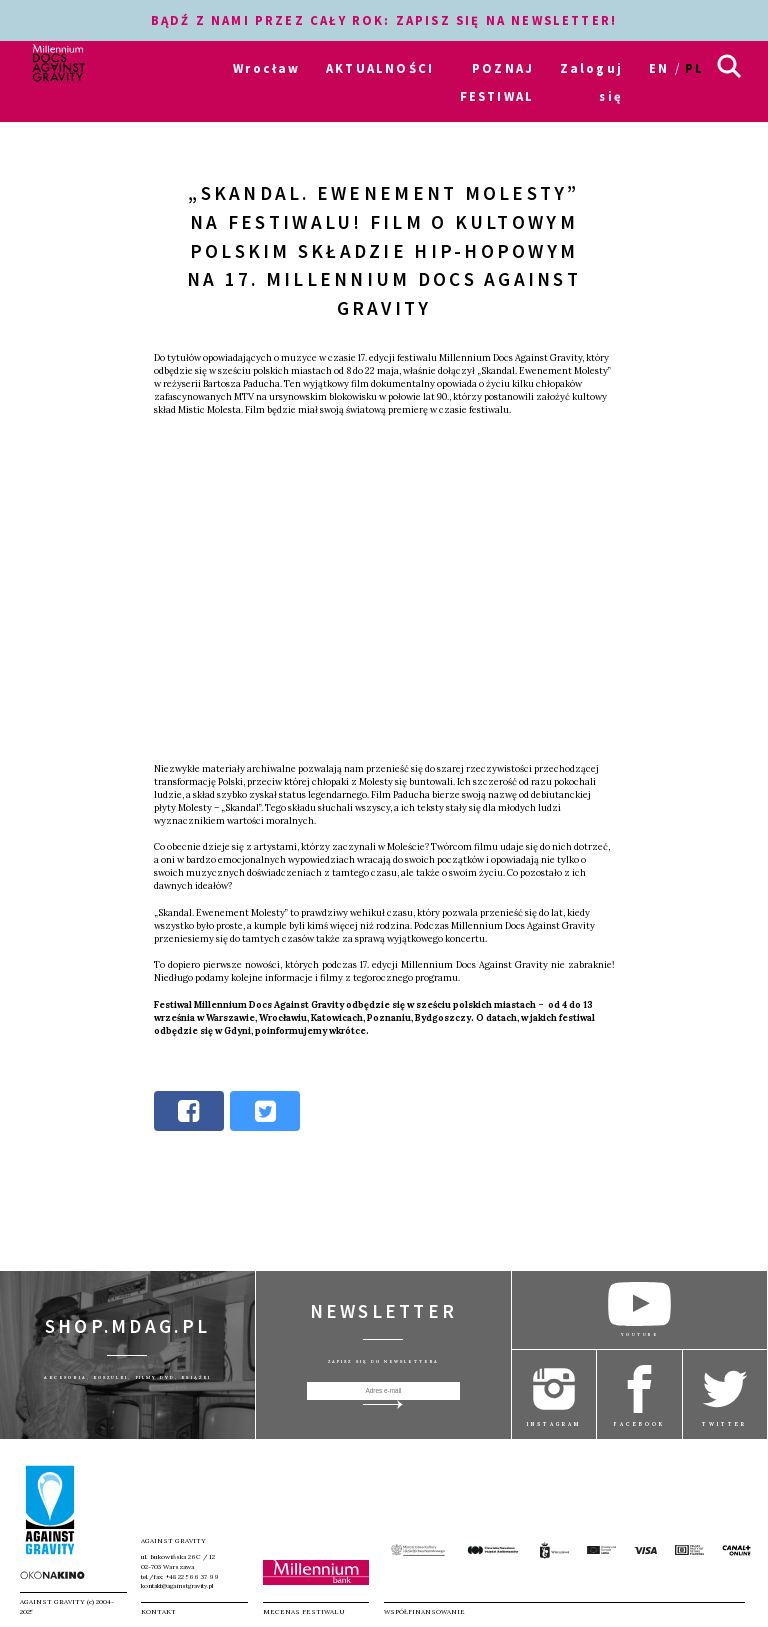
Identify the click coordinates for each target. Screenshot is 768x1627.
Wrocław (266, 68)
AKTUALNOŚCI (380, 68)
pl (694, 68)
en (659, 68)
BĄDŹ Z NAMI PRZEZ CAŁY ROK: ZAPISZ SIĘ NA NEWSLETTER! (384, 20)
